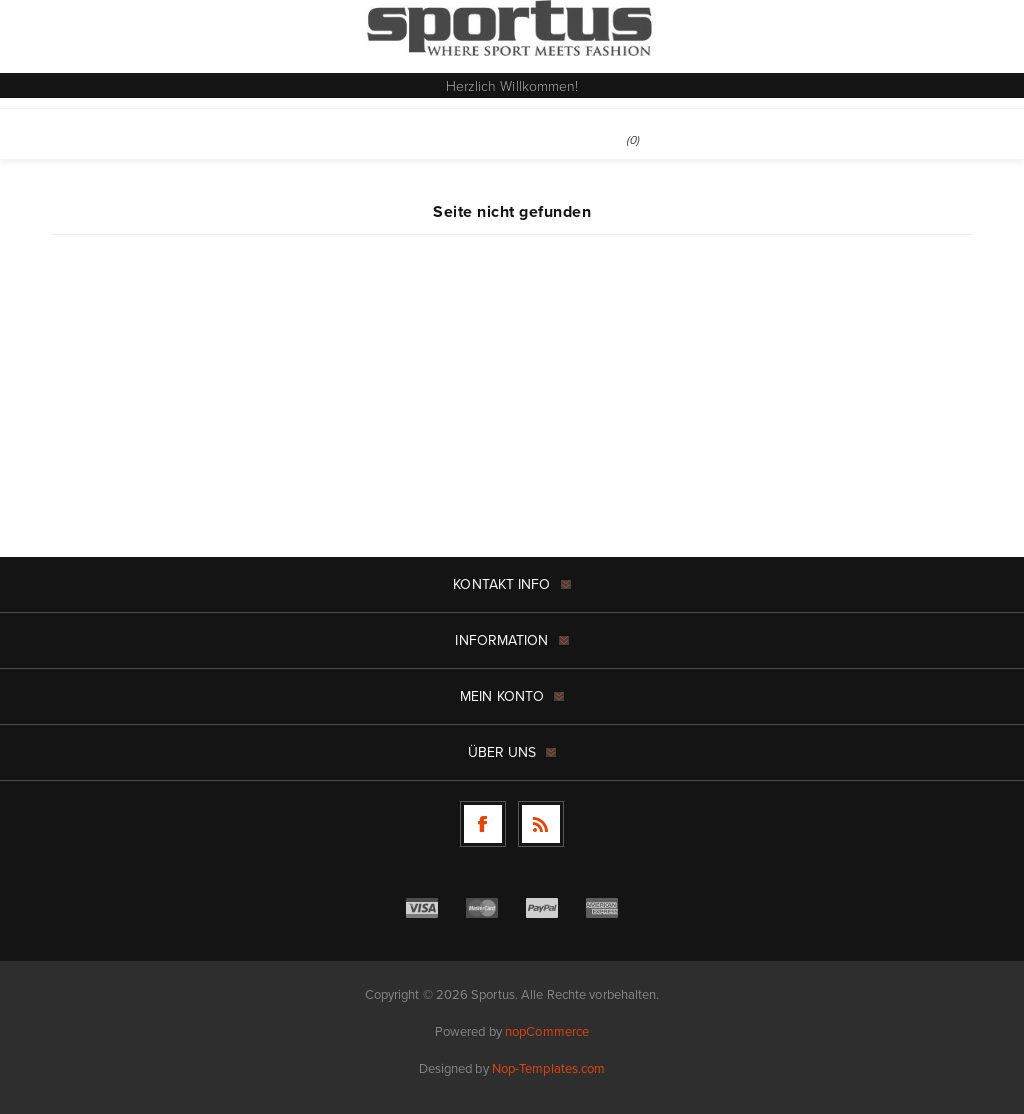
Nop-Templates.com (549, 1068)
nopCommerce (547, 1031)
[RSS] (541, 824)
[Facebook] (483, 824)
